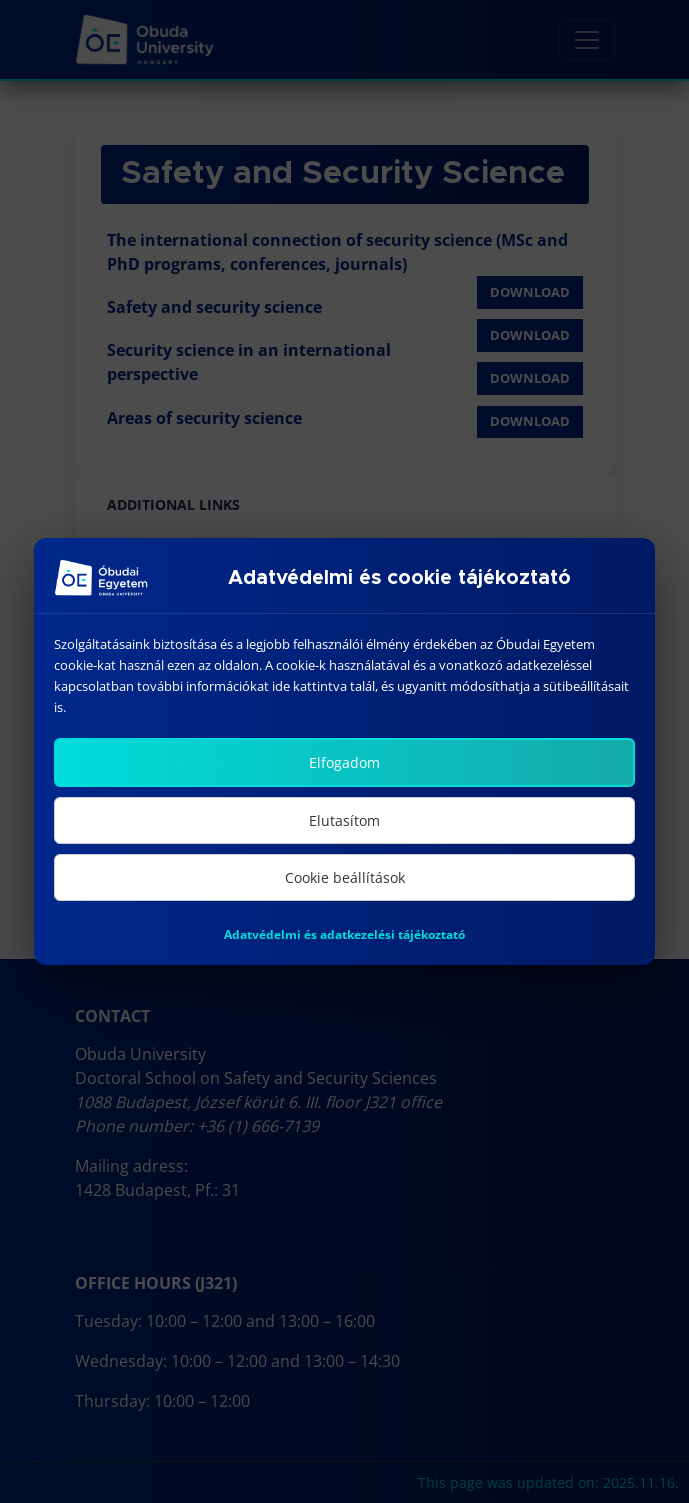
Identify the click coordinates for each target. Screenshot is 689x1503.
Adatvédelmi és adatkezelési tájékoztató (344, 934)
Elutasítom (344, 820)
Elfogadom (344, 762)
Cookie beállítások (345, 877)
